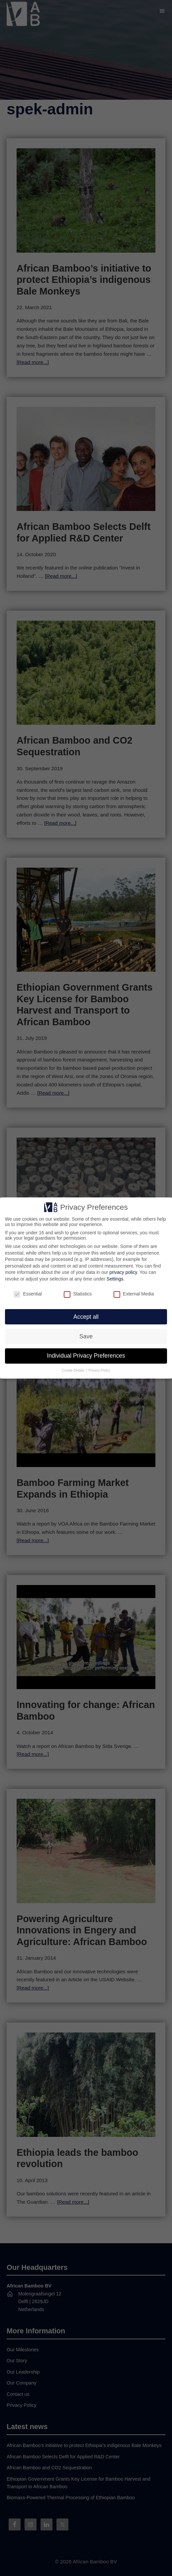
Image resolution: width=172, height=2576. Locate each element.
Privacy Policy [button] (99, 1370)
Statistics (78, 1293)
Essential (28, 1293)
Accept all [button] (86, 1316)
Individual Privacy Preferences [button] (86, 1355)
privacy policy (123, 1272)
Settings (115, 1279)
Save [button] (86, 1336)
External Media (134, 1293)
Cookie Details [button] (73, 1370)
